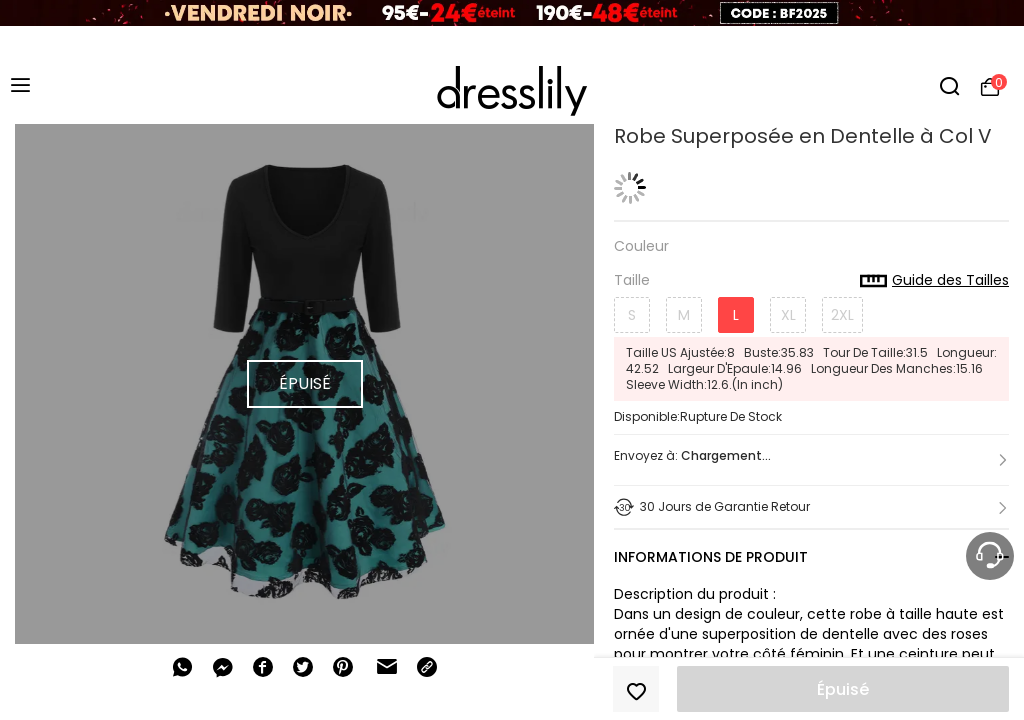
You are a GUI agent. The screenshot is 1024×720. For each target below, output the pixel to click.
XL (788, 315)
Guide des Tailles (934, 281)
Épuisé (843, 689)
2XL (842, 315)
